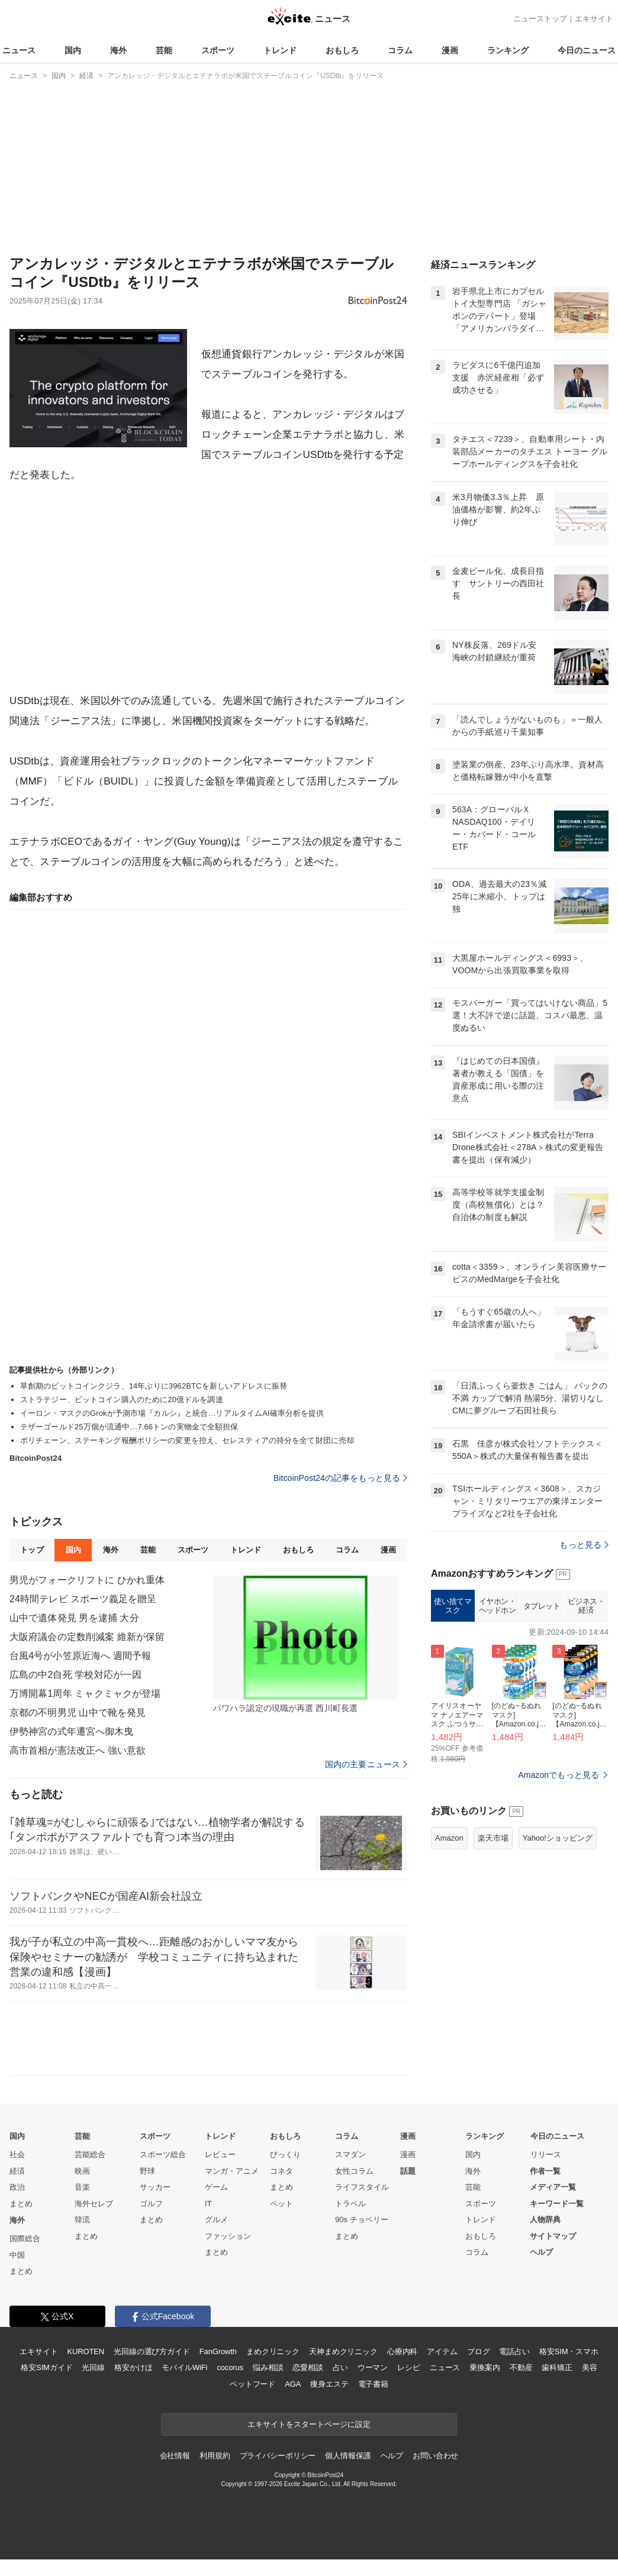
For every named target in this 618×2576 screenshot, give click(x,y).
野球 (147, 2171)
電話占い (514, 2351)
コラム (400, 50)
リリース (545, 2154)
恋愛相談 (307, 2367)
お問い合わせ (435, 2455)
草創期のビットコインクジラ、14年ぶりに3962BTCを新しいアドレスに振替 (153, 1385)
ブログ (478, 2351)
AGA (293, 2384)
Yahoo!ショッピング (558, 1837)
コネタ (281, 2171)
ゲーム (216, 2187)
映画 (82, 2171)
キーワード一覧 (557, 2203)
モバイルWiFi (184, 2367)
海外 (118, 50)
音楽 (82, 2187)
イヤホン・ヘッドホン (497, 1606)
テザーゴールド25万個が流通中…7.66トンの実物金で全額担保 (129, 1426)
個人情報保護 (348, 2455)
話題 (408, 2171)
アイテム (442, 2351)
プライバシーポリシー (278, 2455)
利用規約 (214, 2455)
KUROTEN (85, 2351)
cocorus (230, 2367)
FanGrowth (218, 2351)
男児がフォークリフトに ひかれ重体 (87, 1580)
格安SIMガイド (46, 2367)
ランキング (508, 50)
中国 (17, 2255)
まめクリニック (273, 2351)
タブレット (542, 1606)
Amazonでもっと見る (558, 1775)
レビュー (220, 2154)
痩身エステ (329, 2384)
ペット (281, 2203)
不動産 (521, 2367)
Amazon (449, 1837)
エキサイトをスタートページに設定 (309, 2424)
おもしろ (342, 50)
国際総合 (24, 2238)
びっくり (285, 2154)
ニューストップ (540, 18)
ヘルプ (541, 2252)
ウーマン (373, 2367)
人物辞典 (545, 2219)
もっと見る (584, 1545)
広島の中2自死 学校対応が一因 (75, 1675)
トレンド (280, 50)
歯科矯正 (557, 2367)
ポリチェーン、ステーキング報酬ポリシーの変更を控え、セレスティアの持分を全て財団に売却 (187, 1440)
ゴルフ (151, 2203)
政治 (17, 2187)
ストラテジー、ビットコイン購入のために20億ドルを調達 (121, 1399)
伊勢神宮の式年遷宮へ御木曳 (71, 1731)
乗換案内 (484, 2367)
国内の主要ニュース (366, 1764)
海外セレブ (94, 2203)
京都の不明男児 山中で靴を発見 (77, 1712)
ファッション (228, 2236)
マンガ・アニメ (232, 2171)
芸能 (164, 50)
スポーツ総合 (163, 2154)
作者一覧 (545, 2171)
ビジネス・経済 (586, 1606)
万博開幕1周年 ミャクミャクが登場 (84, 1694)
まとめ (21, 2203)
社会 (17, 2154)
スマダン (350, 2154)
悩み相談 (268, 2367)
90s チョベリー (361, 2219)
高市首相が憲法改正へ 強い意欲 (77, 1750)
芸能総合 (90, 2154)
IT (208, 2203)
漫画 (450, 50)
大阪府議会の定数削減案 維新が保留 (87, 1637)
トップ (31, 1549)
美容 (589, 2367)
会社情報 (175, 2455)
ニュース (19, 50)
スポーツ (217, 50)
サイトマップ (553, 2236)
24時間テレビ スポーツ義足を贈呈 (82, 1599)
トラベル (350, 2203)
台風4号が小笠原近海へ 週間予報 (80, 1656)
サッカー (155, 2187)
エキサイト (594, 18)
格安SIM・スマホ (568, 2351)
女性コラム (354, 2171)
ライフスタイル (362, 2187)
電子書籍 (373, 2384)
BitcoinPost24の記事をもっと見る (340, 1478)
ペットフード (252, 2384)
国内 (73, 50)
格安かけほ (133, 2367)
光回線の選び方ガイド (152, 2351)
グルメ (216, 2219)
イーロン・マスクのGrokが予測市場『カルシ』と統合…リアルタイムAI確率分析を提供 (172, 1413)
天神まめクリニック (343, 2351)
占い (340, 2367)
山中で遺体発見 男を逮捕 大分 (74, 1618)
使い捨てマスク (452, 1606)
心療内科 (402, 2351)
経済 (17, 2171)
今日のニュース (587, 50)
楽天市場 (493, 1837)
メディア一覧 (553, 2187)
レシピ (408, 2367)
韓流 (82, 2219)
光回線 (93, 2367)
